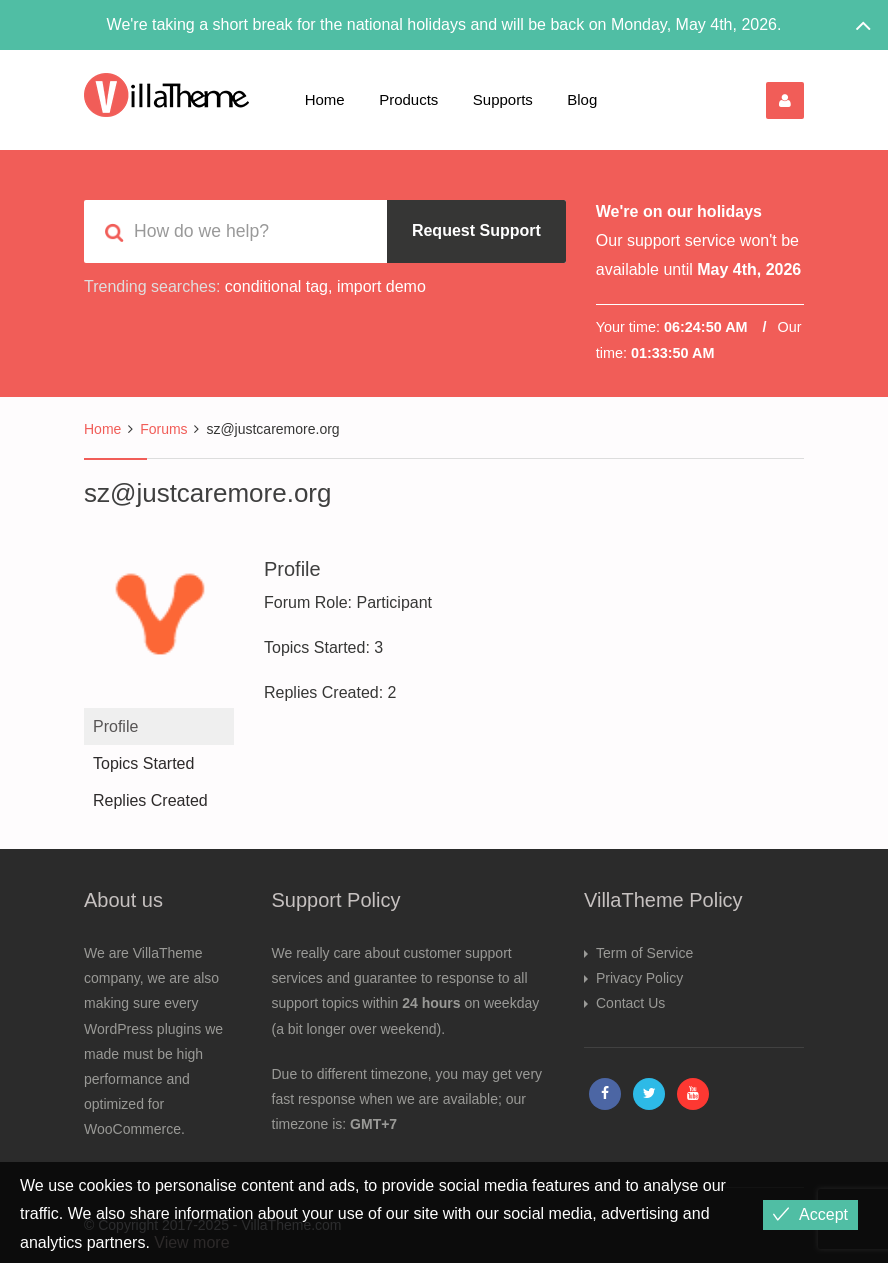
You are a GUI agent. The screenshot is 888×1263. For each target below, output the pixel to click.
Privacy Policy (639, 978)
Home (325, 99)
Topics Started (143, 763)
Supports (503, 99)
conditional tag (276, 286)
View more (191, 1242)
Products (408, 99)
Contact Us (630, 1003)
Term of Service (644, 953)
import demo (381, 286)
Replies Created (150, 800)
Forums (163, 429)
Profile (115, 726)
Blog (582, 99)
